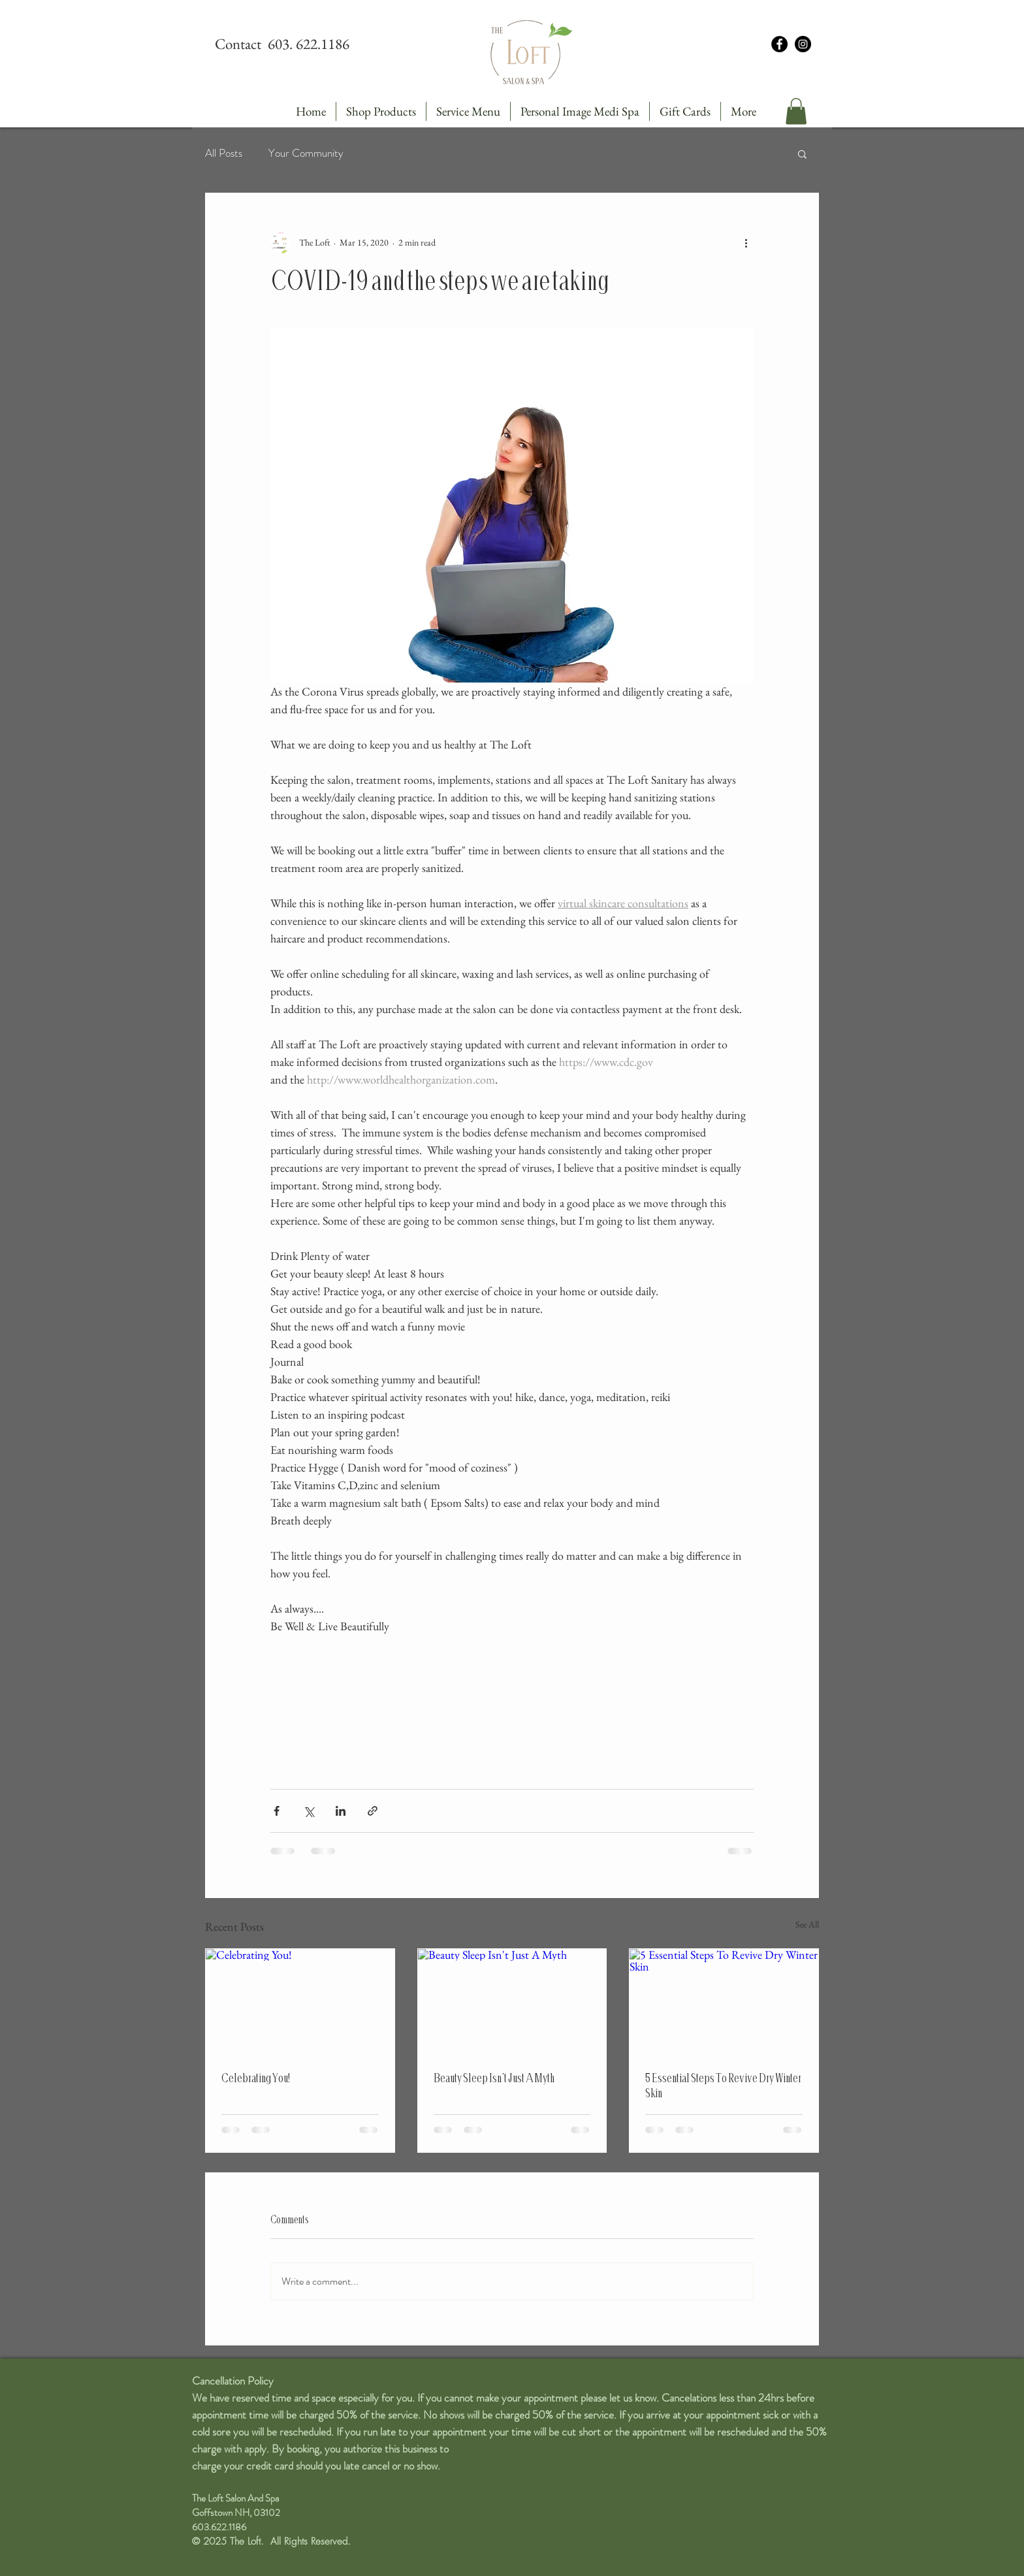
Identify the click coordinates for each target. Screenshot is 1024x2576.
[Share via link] (372, 1811)
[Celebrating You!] (300, 2002)
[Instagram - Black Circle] (803, 44)
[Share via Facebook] (276, 1811)
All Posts (223, 153)
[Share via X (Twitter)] (308, 1811)
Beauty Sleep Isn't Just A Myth (494, 2077)
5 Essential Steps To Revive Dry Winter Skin (723, 2085)
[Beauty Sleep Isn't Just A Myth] (512, 2002)
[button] (796, 111)
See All (807, 1924)
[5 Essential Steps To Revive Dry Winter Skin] (724, 2002)
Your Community (306, 153)
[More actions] (746, 243)
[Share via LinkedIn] (340, 1811)
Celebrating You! (255, 2077)
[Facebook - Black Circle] (779, 44)
